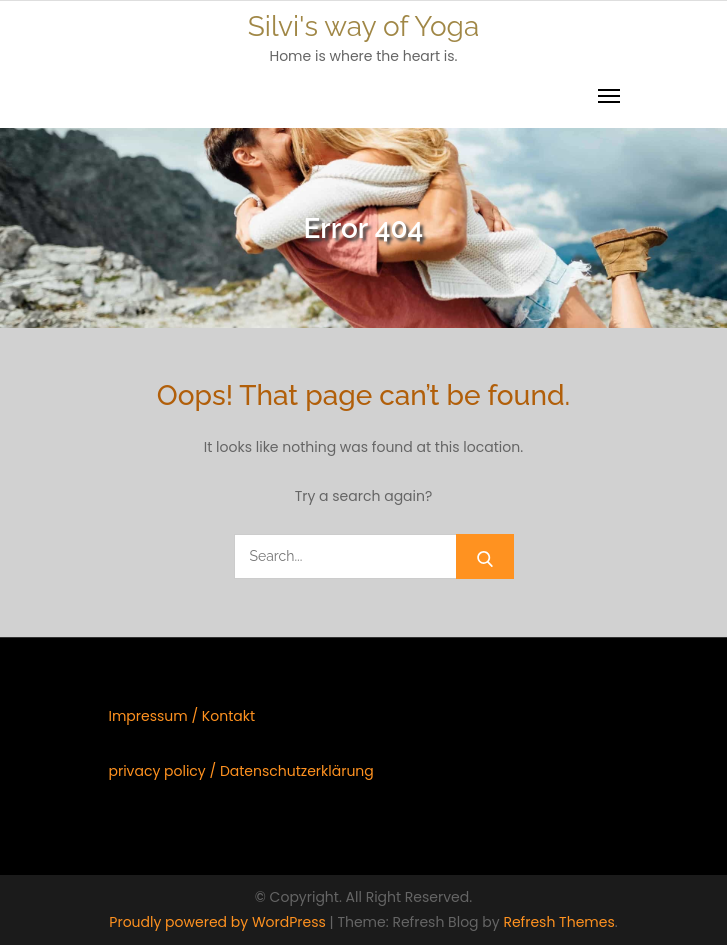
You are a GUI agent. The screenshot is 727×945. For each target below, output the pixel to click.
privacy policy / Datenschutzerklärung (240, 771)
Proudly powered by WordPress (219, 922)
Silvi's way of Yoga (363, 26)
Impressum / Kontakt (181, 716)
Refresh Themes (558, 922)
